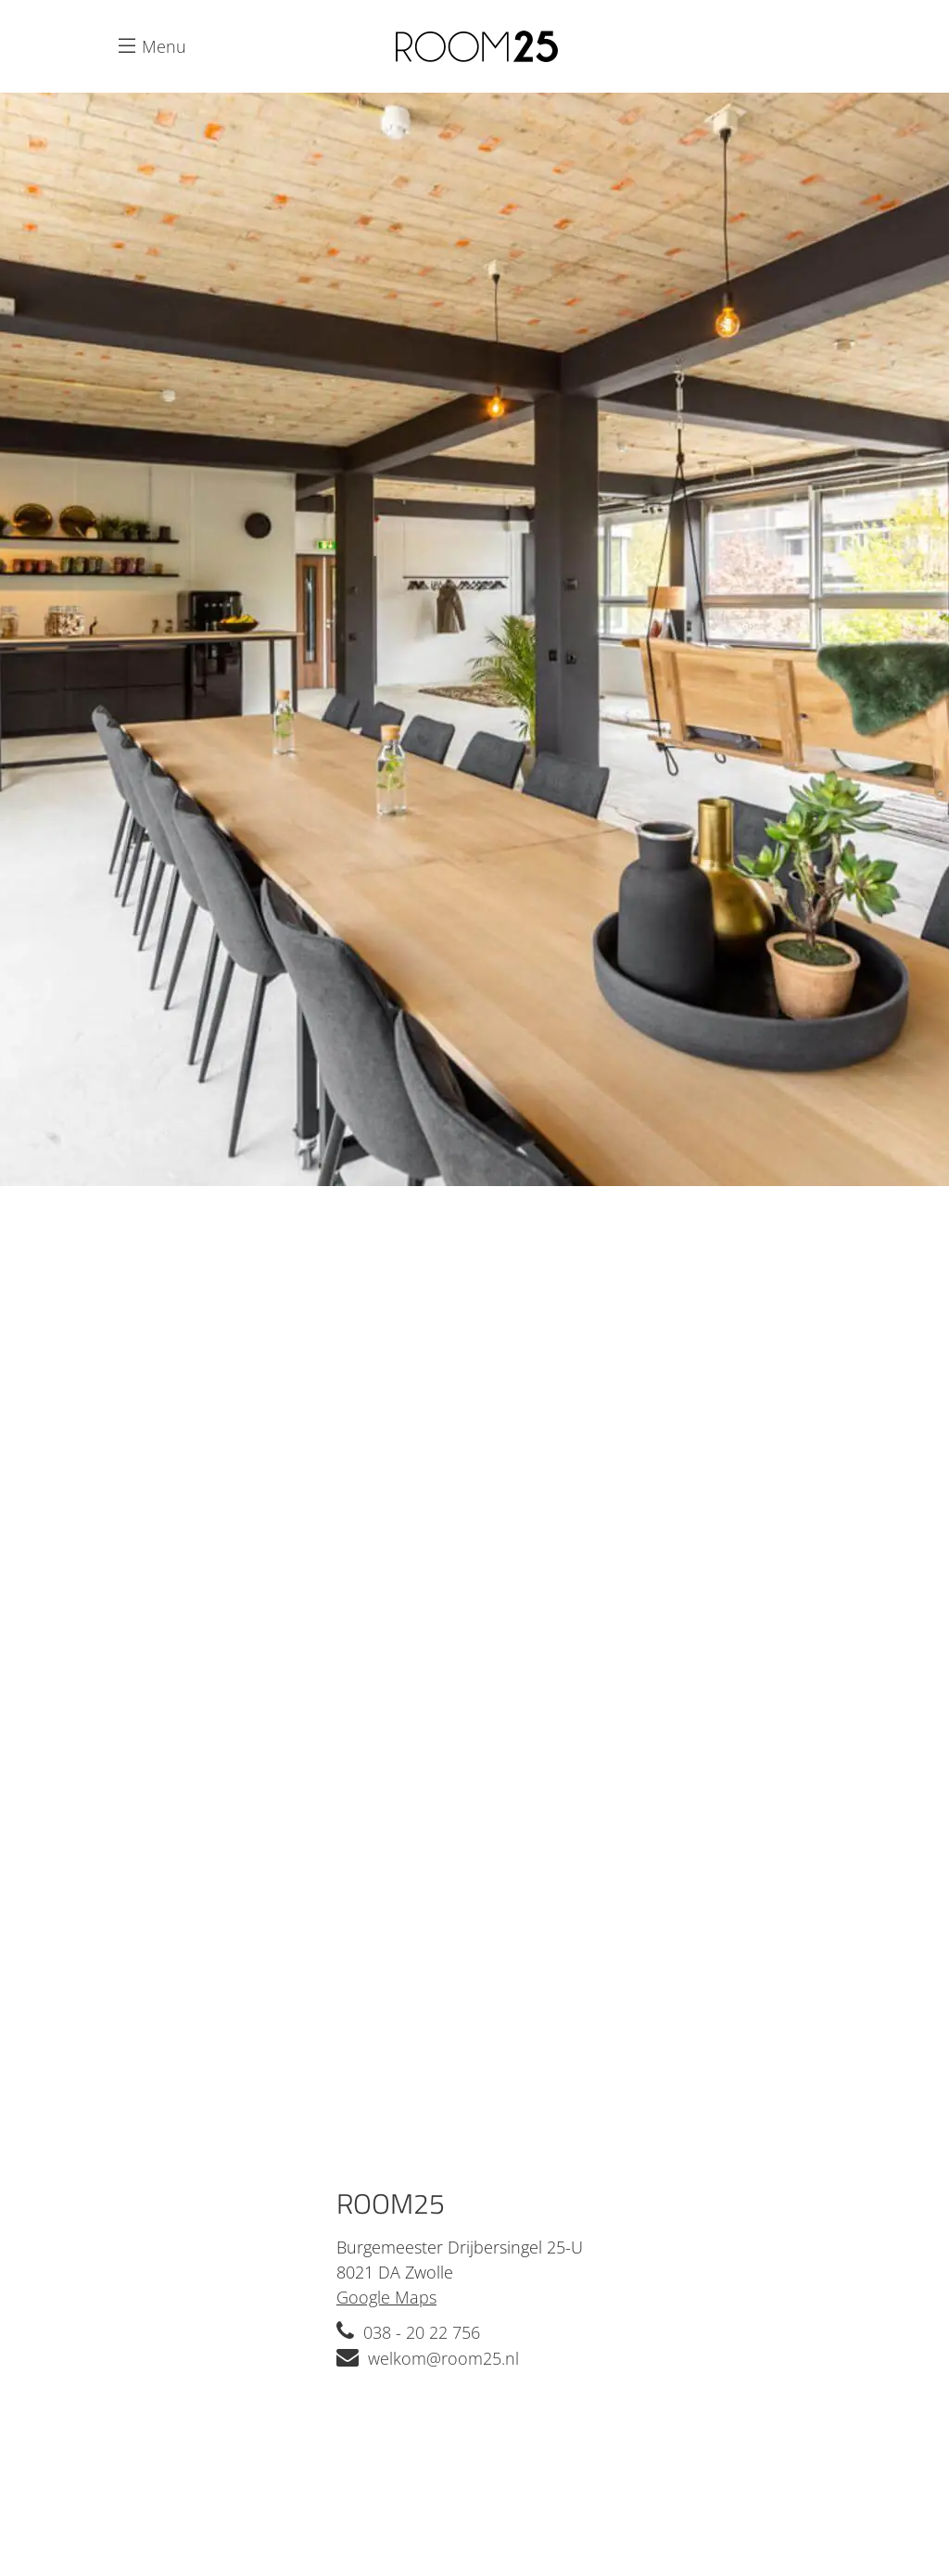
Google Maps (386, 2297)
